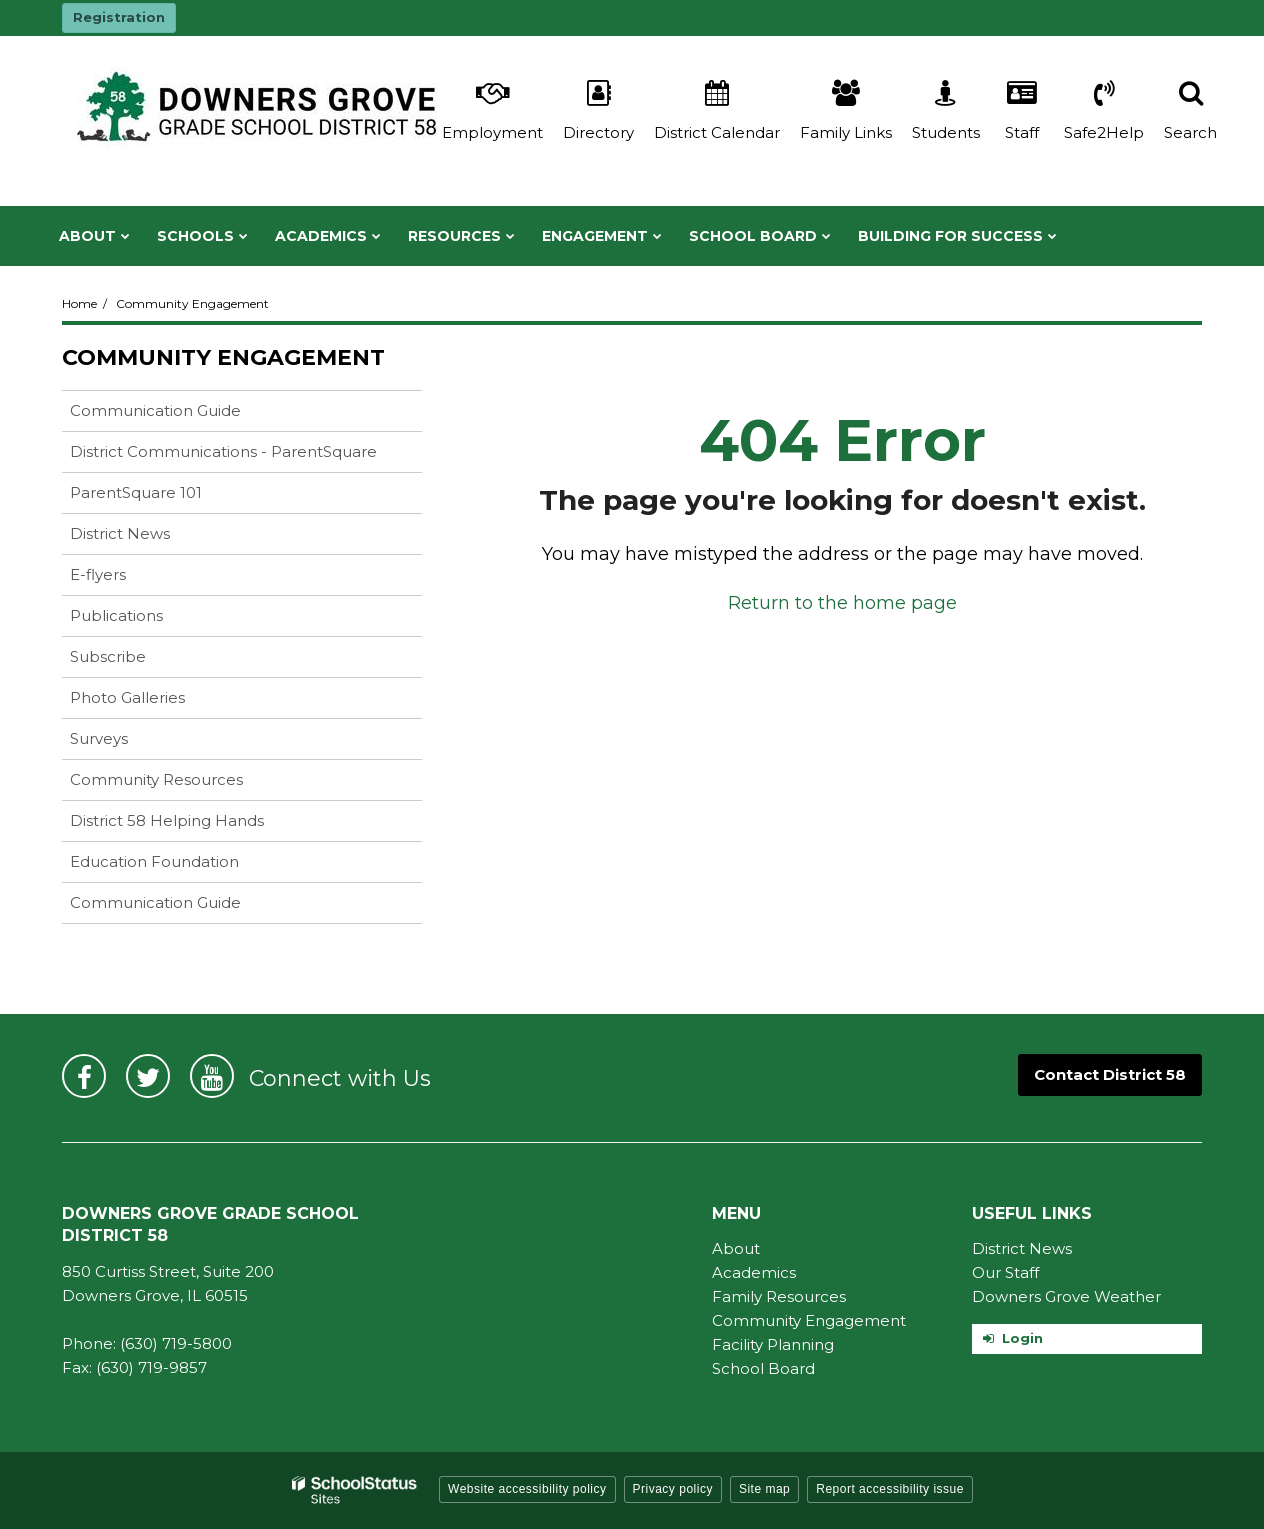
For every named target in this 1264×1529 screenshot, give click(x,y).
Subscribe (108, 656)
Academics (754, 1272)
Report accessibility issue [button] (890, 1489)
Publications (116, 615)
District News (120, 533)
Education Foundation (154, 861)
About (736, 1248)
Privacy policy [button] (673, 1489)
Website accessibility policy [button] (527, 1489)
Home (79, 303)
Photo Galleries (127, 697)
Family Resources (779, 1296)
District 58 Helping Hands (167, 820)
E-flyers (98, 574)
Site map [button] (764, 1489)
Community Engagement (192, 303)
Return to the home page (842, 603)
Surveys (99, 738)
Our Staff (1005, 1272)
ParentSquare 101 (136, 492)
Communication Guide (187, 414)
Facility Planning (773, 1344)
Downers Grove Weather (1066, 1296)
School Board (763, 1368)
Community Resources (156, 779)
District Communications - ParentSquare (223, 451)
